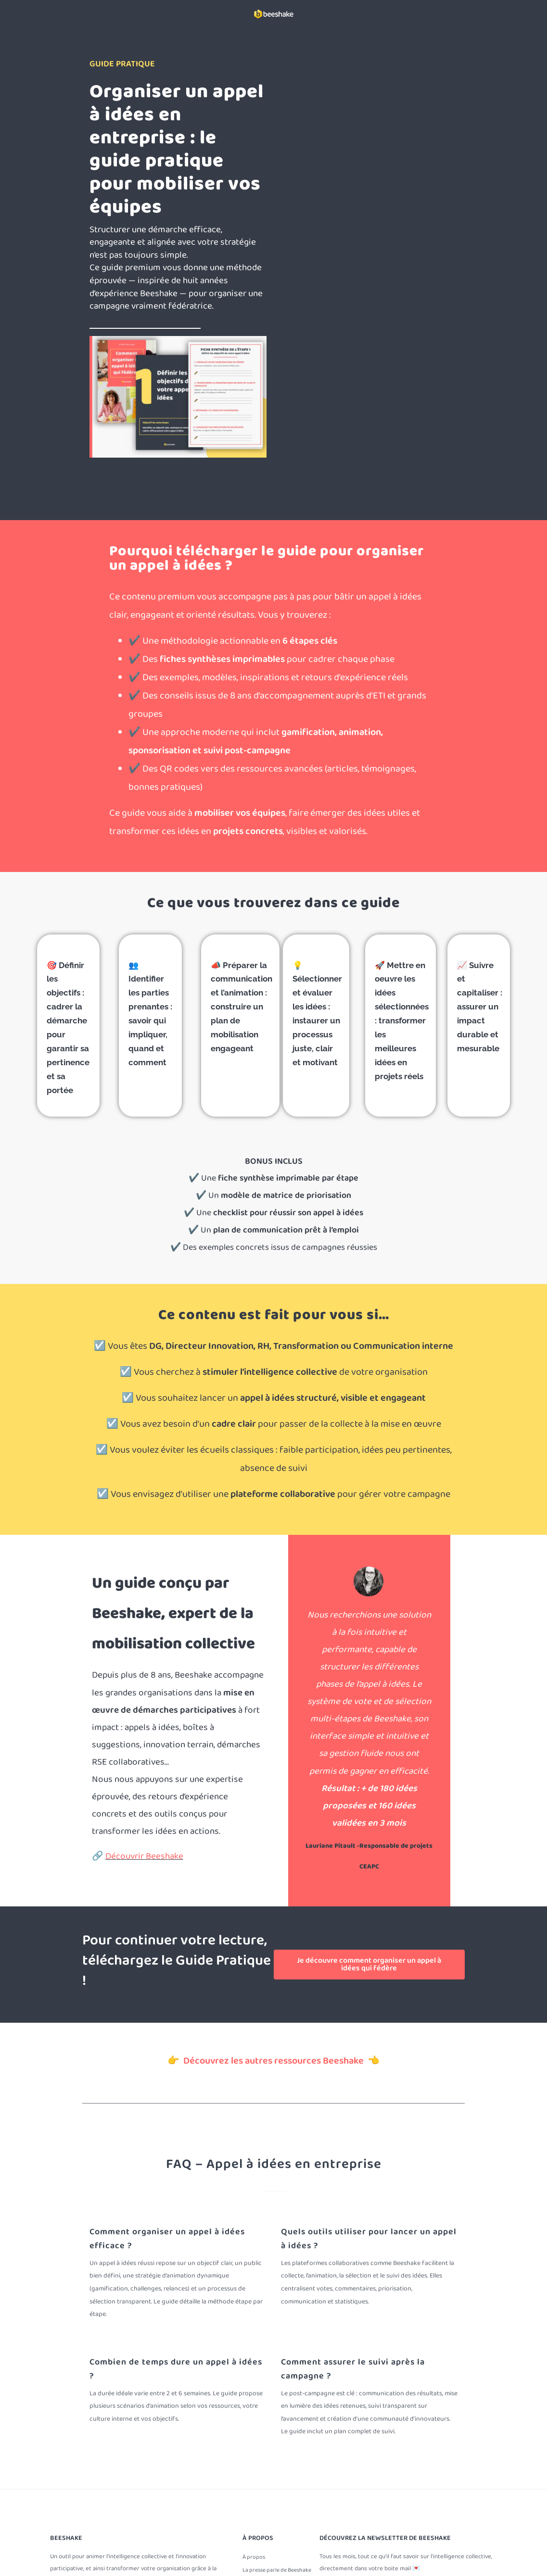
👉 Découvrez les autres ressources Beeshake (267, 2060)
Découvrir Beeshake (144, 1856)
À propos (253, 2557)
